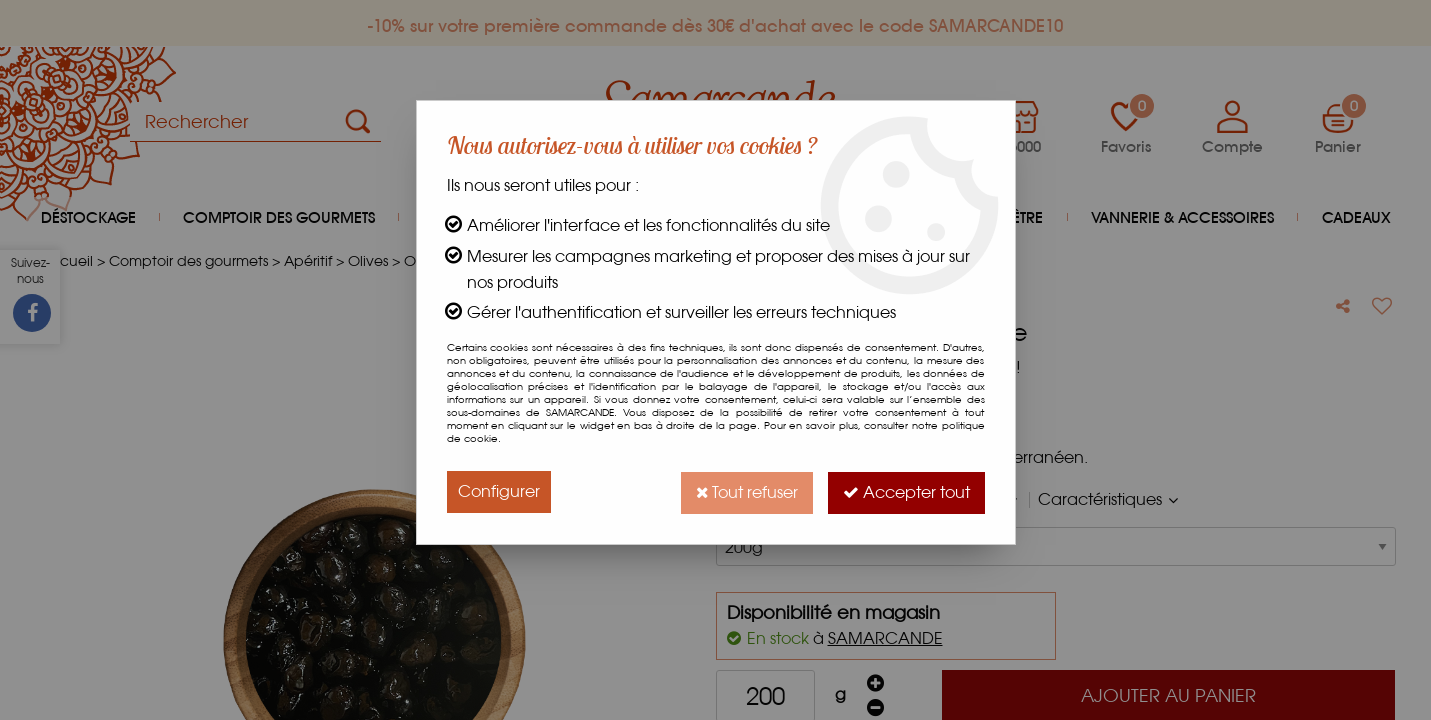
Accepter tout (905, 491)
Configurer (499, 491)
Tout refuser (743, 491)
